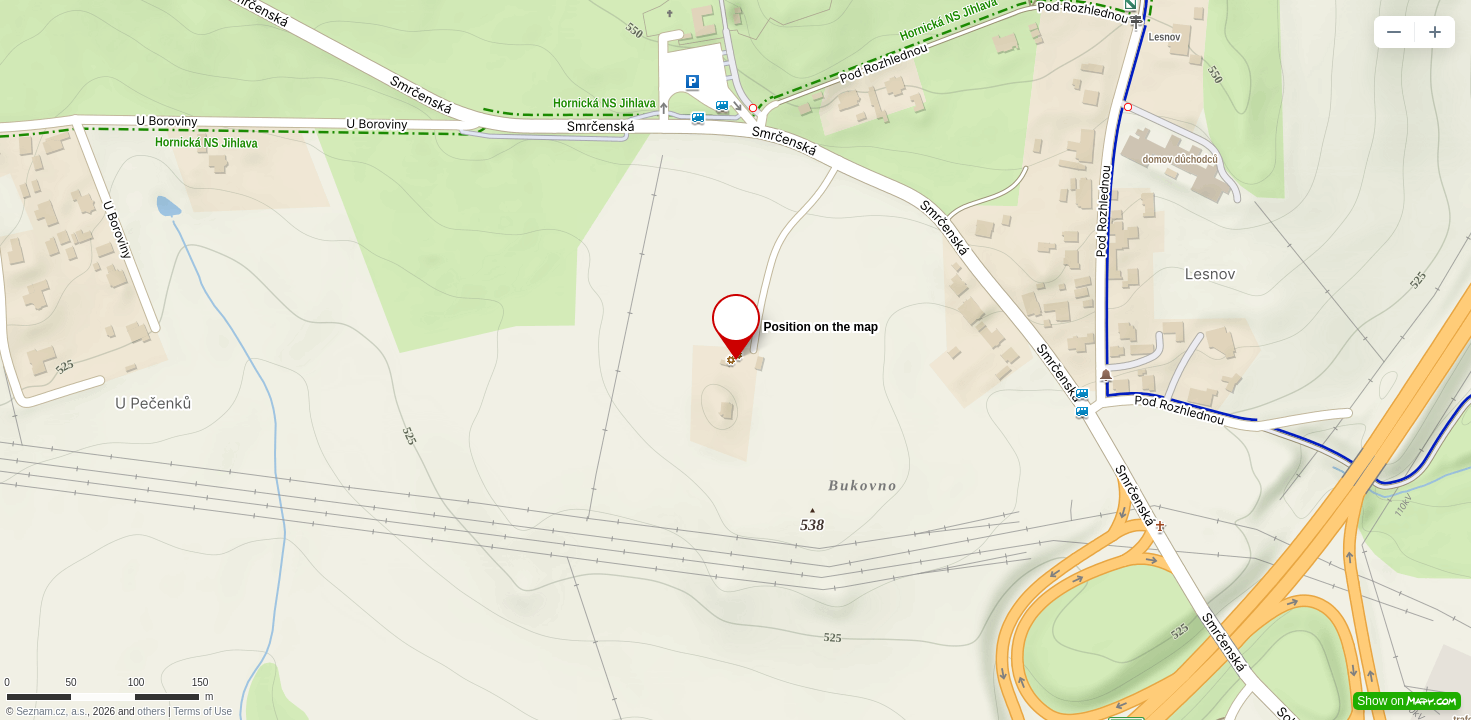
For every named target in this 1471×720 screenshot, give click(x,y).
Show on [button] (1407, 701)
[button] (1394, 32)
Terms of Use (202, 711)
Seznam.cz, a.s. (51, 711)
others (151, 711)
